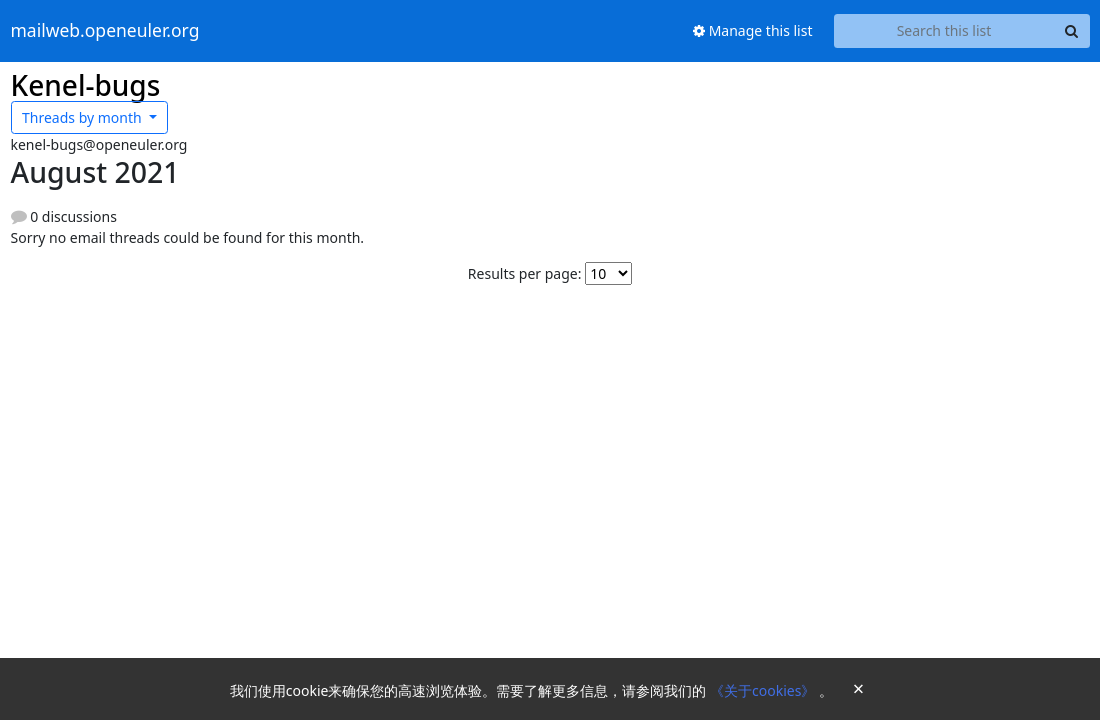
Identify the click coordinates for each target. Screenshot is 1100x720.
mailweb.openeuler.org (105, 31)
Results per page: (525, 273)
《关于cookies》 (764, 690)
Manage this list (753, 30)
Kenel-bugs (86, 85)
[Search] (1072, 31)
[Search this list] (944, 31)
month (83, 117)
